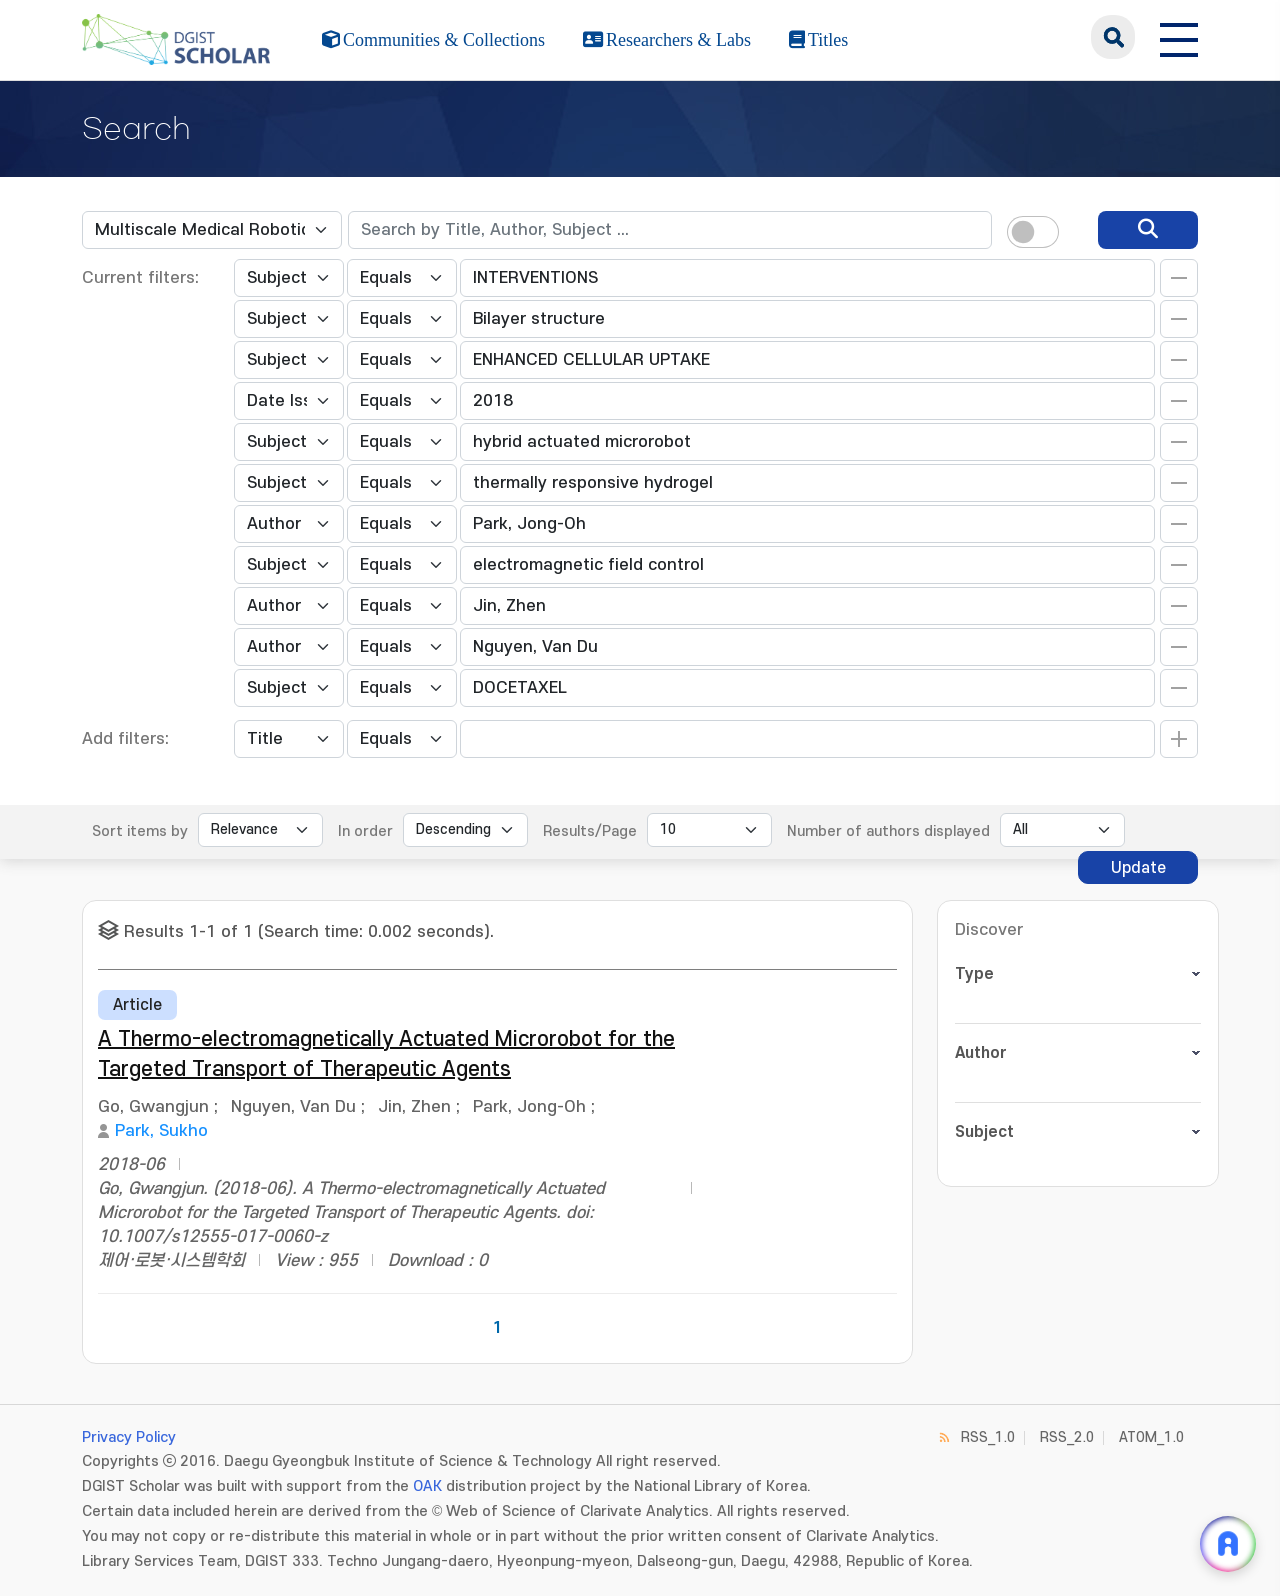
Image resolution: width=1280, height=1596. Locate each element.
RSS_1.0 (988, 1437)
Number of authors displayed (888, 831)
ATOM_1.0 (1151, 1437)
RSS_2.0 (1067, 1437)
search (1113, 37)
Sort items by (140, 831)
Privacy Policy (129, 1437)
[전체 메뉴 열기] (1179, 37)
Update (1138, 868)
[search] (1148, 230)
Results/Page (590, 831)
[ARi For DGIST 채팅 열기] (1228, 1544)
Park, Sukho (161, 1131)
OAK (427, 1486)
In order (365, 831)
